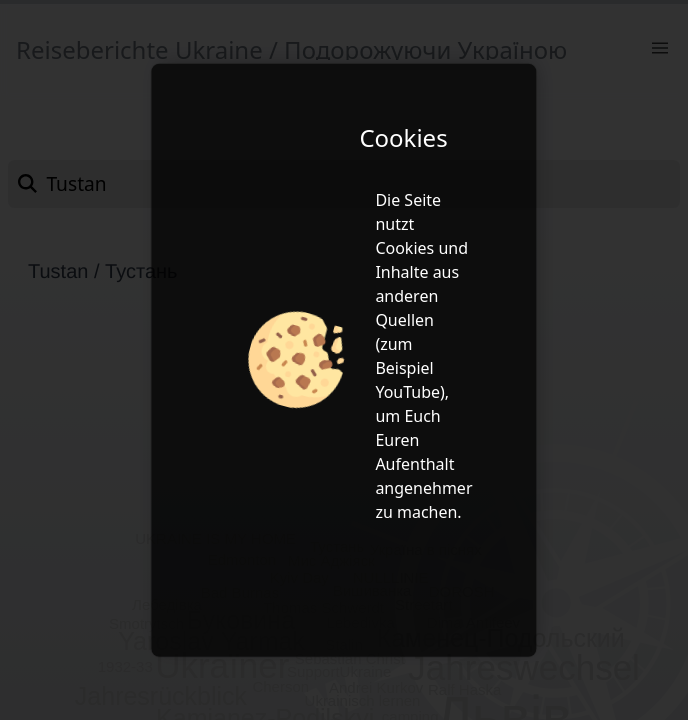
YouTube (407, 392)
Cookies (404, 248)
